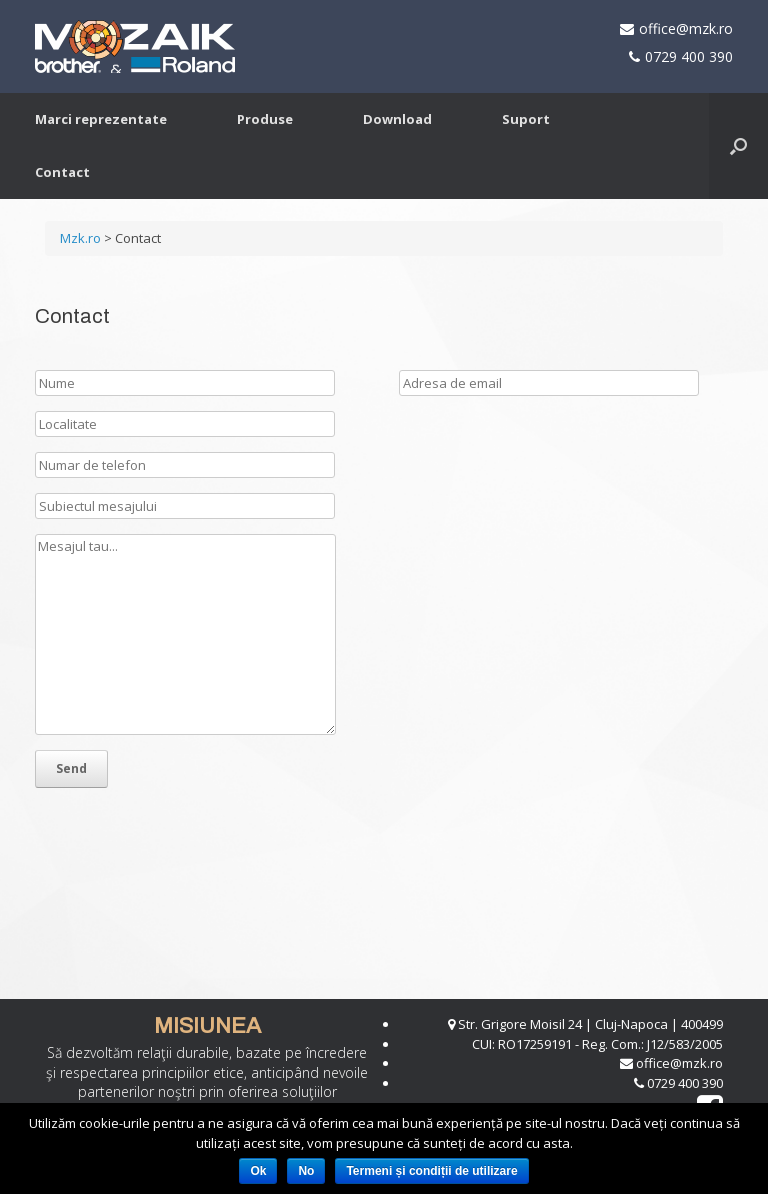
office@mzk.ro (686, 28)
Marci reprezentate (101, 119)
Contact (62, 172)
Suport (526, 119)
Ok (258, 1171)
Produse (265, 119)
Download (397, 119)
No (306, 1171)
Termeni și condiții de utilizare (431, 1171)
